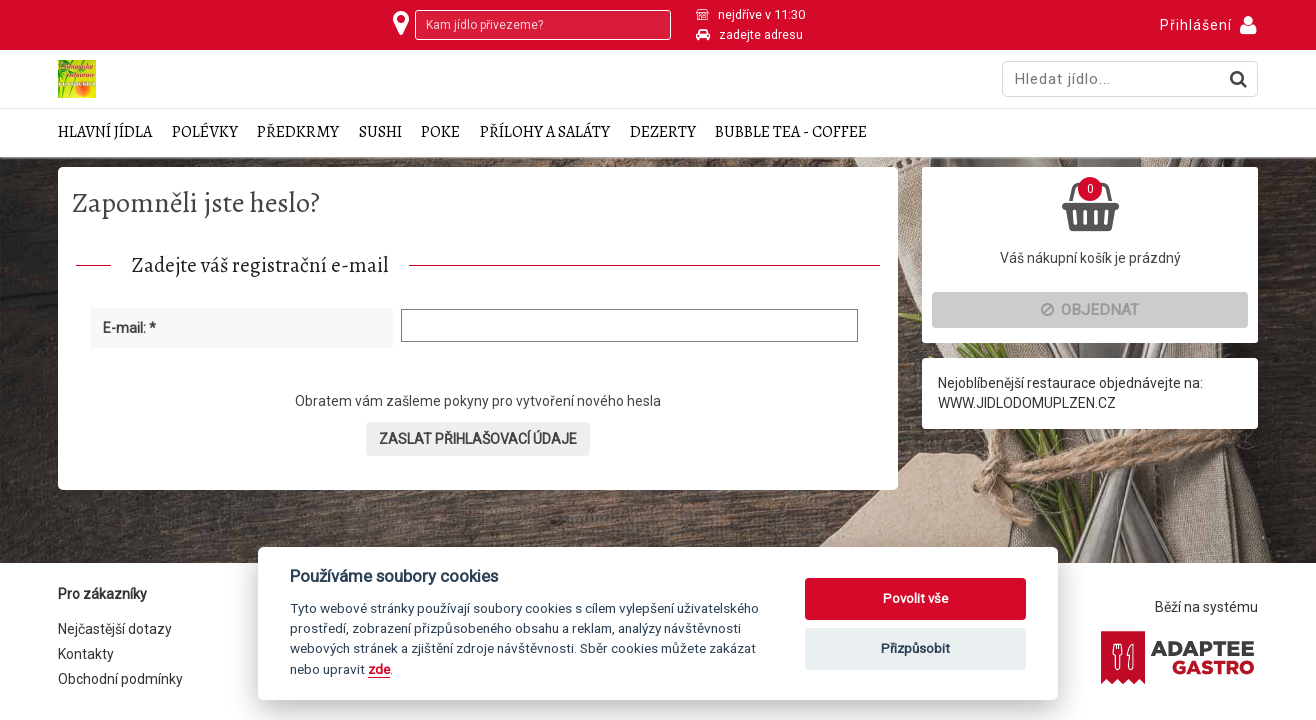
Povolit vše (915, 598)
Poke (440, 132)
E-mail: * (129, 328)
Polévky (205, 132)
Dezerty (663, 132)
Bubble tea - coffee (791, 132)
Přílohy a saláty (545, 132)
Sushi (380, 132)
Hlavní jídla (105, 132)
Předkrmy (298, 132)
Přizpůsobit (915, 648)
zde (379, 669)
